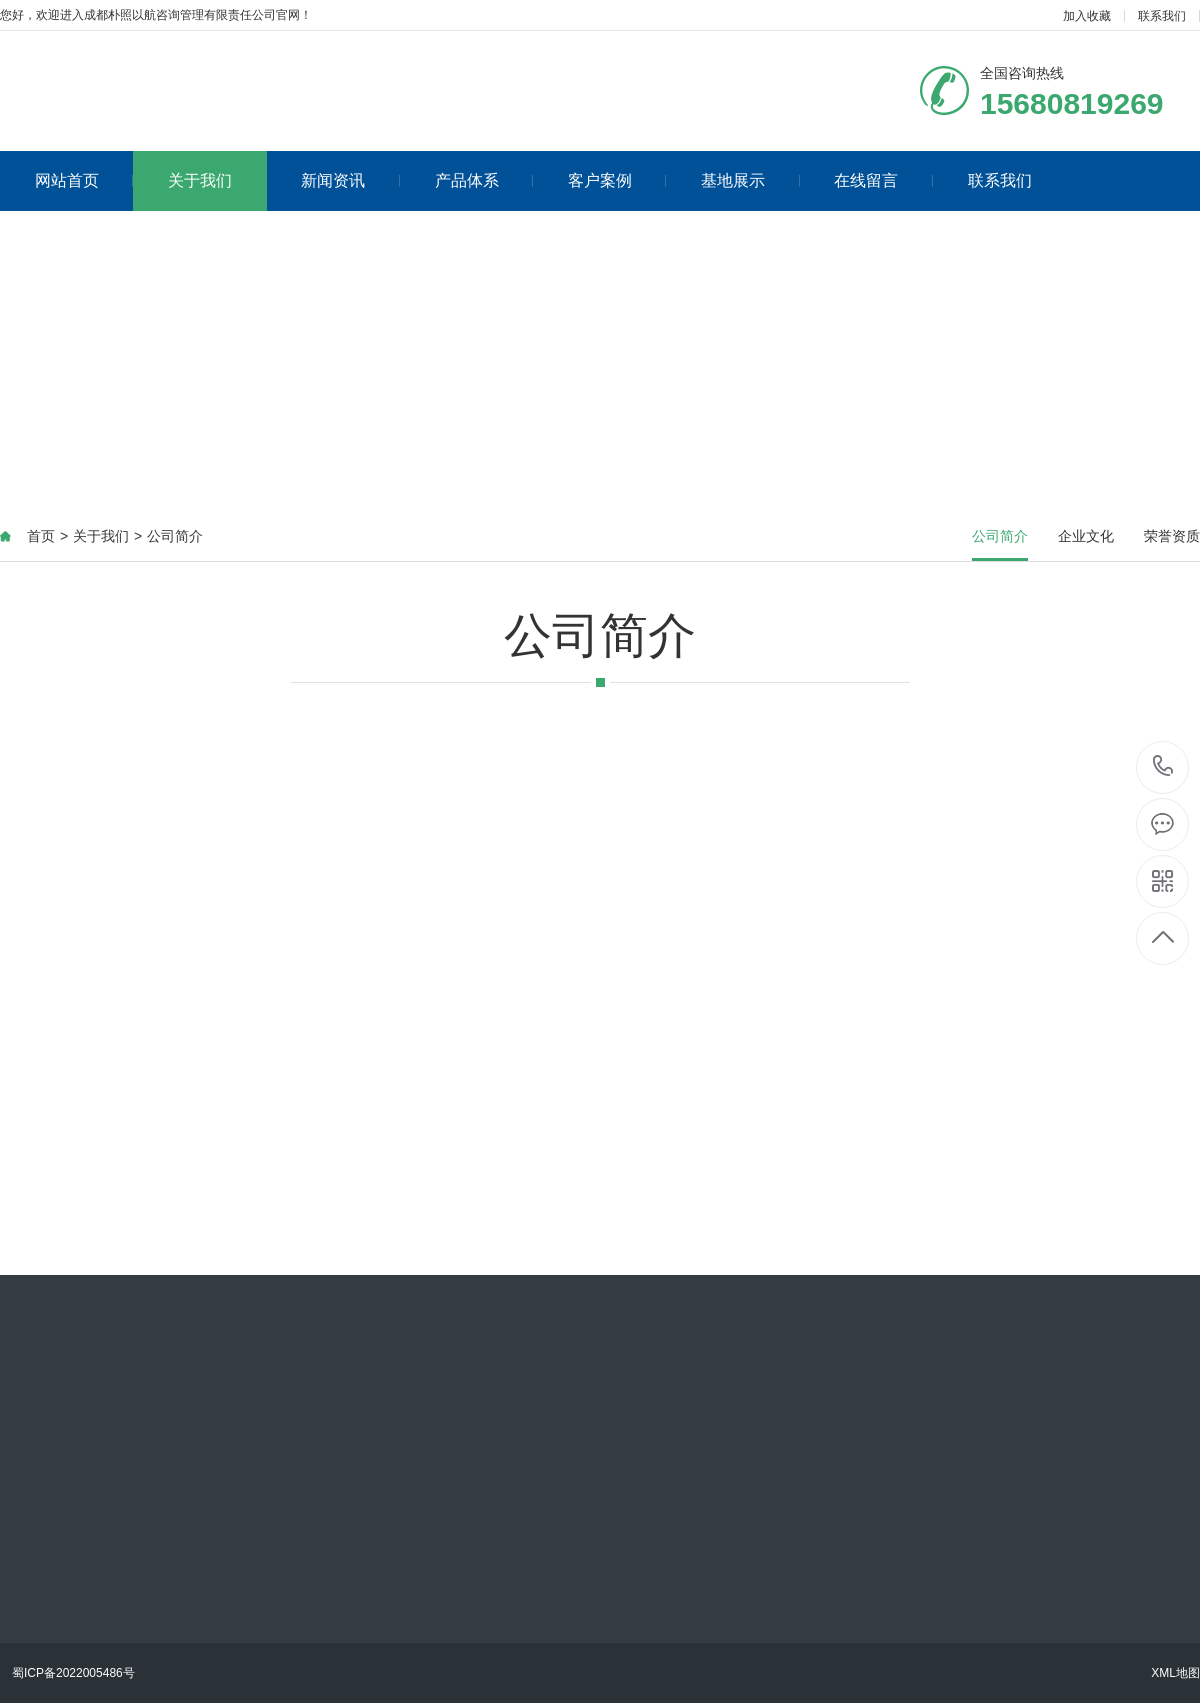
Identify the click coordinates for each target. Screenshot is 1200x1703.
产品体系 (484, 180)
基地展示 (750, 180)
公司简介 (175, 536)
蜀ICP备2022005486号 (73, 1673)
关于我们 (200, 180)
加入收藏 (1087, 16)
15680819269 (1163, 766)
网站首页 (84, 180)
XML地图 (1175, 1673)
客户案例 (617, 180)
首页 (41, 536)
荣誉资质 (1172, 536)
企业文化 (1086, 536)
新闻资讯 (350, 180)
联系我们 (1162, 16)
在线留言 (883, 180)
